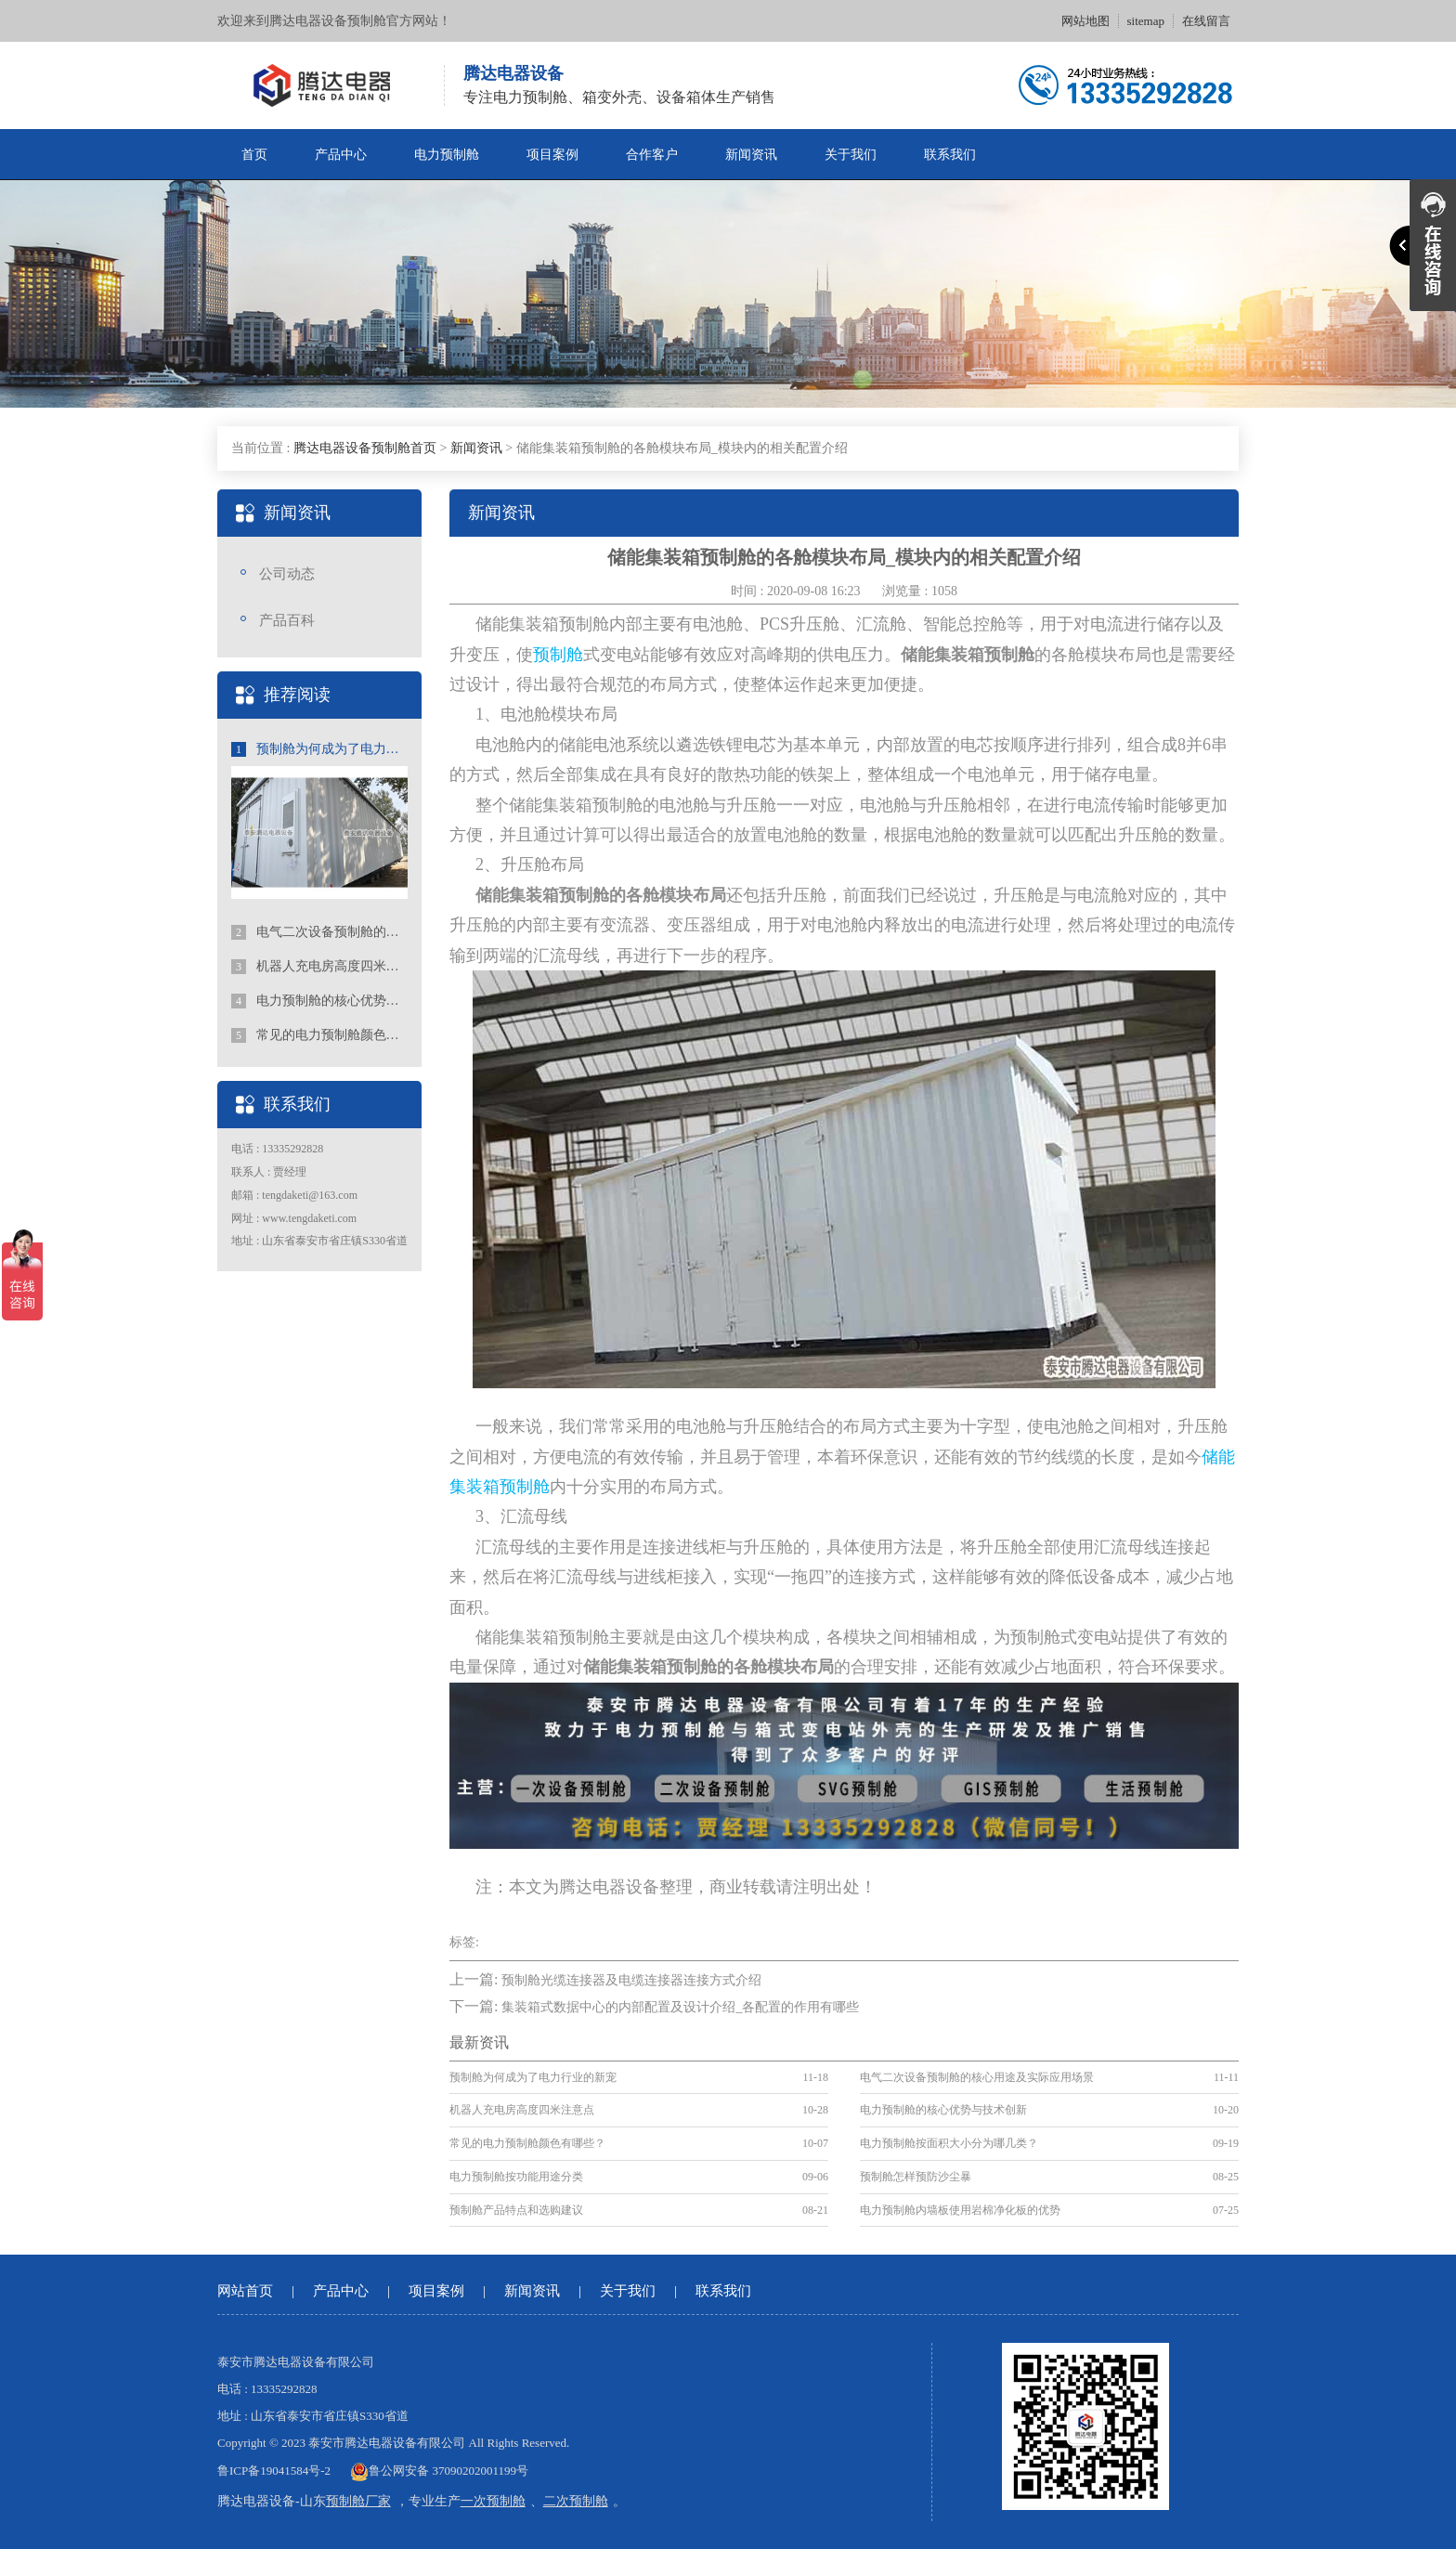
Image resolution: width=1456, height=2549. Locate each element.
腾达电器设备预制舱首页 (364, 448)
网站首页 (245, 2290)
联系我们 (950, 155)
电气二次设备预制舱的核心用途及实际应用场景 (319, 932)
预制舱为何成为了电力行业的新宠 (319, 749)
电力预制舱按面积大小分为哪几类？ (949, 2143)
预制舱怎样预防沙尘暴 (915, 2176)
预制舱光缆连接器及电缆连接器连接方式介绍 (631, 1980)
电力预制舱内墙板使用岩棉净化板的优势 (960, 2210)
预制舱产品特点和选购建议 (516, 2210)
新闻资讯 (751, 155)
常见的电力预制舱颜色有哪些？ (319, 1035)
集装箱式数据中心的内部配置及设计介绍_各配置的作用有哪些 (680, 2007)
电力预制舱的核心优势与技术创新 (319, 1001)
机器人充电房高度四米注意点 (319, 966)
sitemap (1145, 21)
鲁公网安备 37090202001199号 (439, 2470)
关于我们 (851, 155)
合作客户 (652, 155)
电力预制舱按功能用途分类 (516, 2176)
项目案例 (552, 155)
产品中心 (341, 155)
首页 (254, 155)
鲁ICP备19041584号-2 (274, 2470)
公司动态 (287, 573)
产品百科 (287, 620)
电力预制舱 (446, 155)
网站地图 (1085, 21)
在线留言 (1206, 21)
